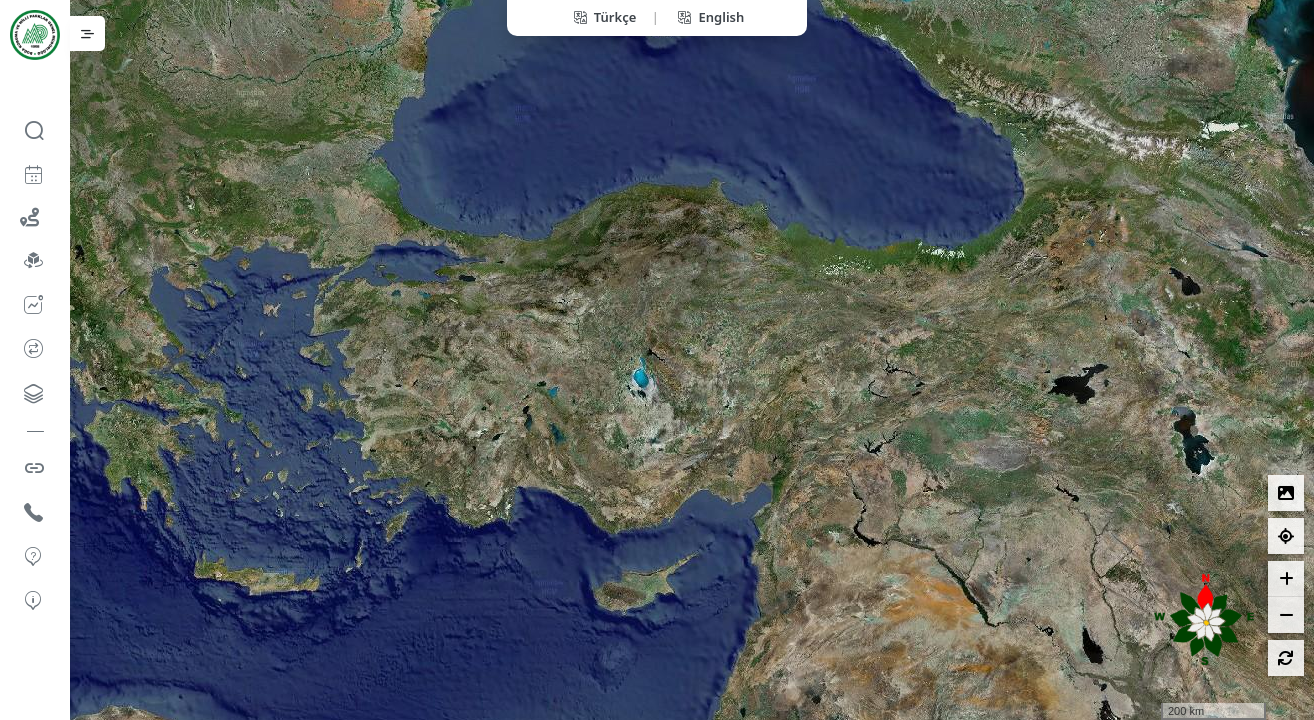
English (709, 17)
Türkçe (603, 17)
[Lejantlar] (1286, 493)
